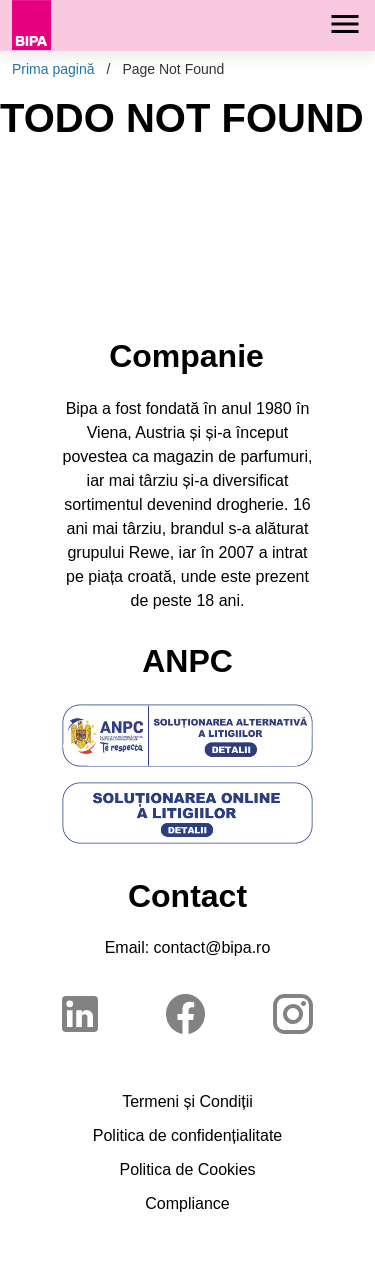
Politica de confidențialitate (187, 1135)
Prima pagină (53, 69)
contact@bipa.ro (212, 947)
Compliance (187, 1203)
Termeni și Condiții (187, 1101)
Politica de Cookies (187, 1169)
